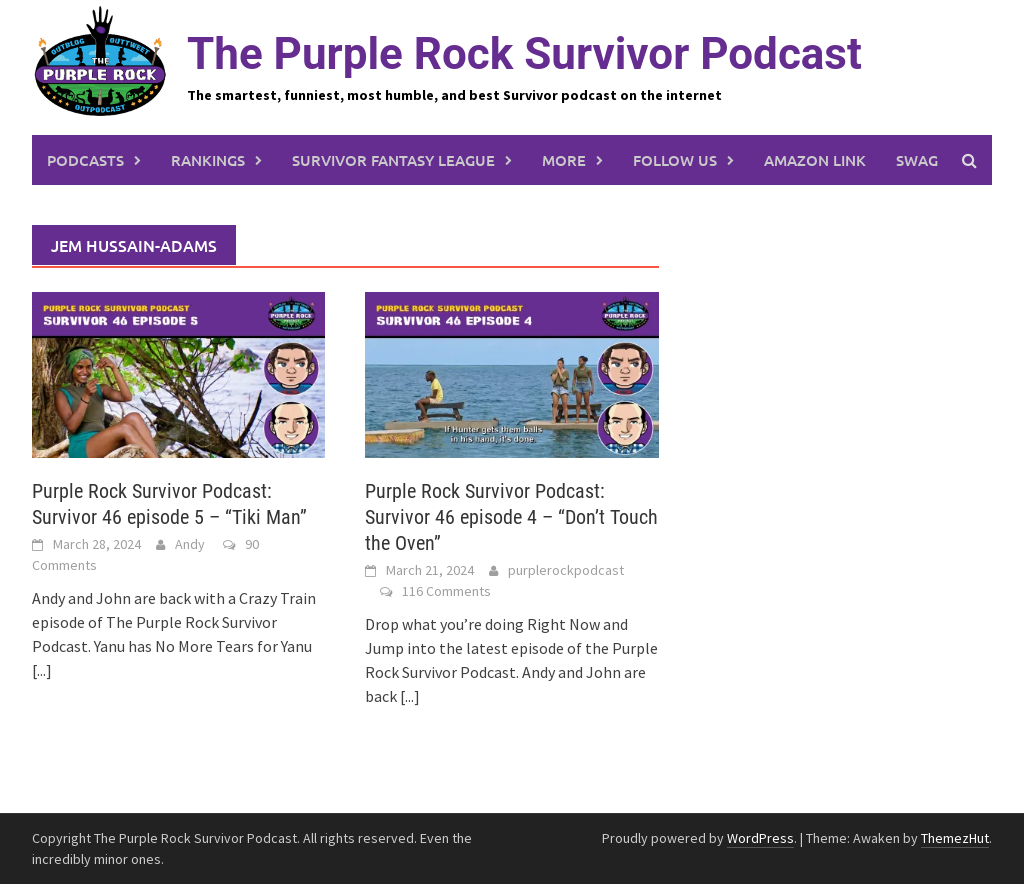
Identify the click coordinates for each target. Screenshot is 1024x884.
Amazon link (815, 160)
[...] (42, 670)
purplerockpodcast (566, 570)
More (564, 160)
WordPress (760, 838)
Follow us (675, 160)
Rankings (208, 160)
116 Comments (446, 591)
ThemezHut (955, 838)
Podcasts (85, 160)
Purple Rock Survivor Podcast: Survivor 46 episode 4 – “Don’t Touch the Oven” (511, 517)
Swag (917, 160)
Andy (190, 544)
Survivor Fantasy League (393, 160)
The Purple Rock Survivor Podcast (524, 54)
